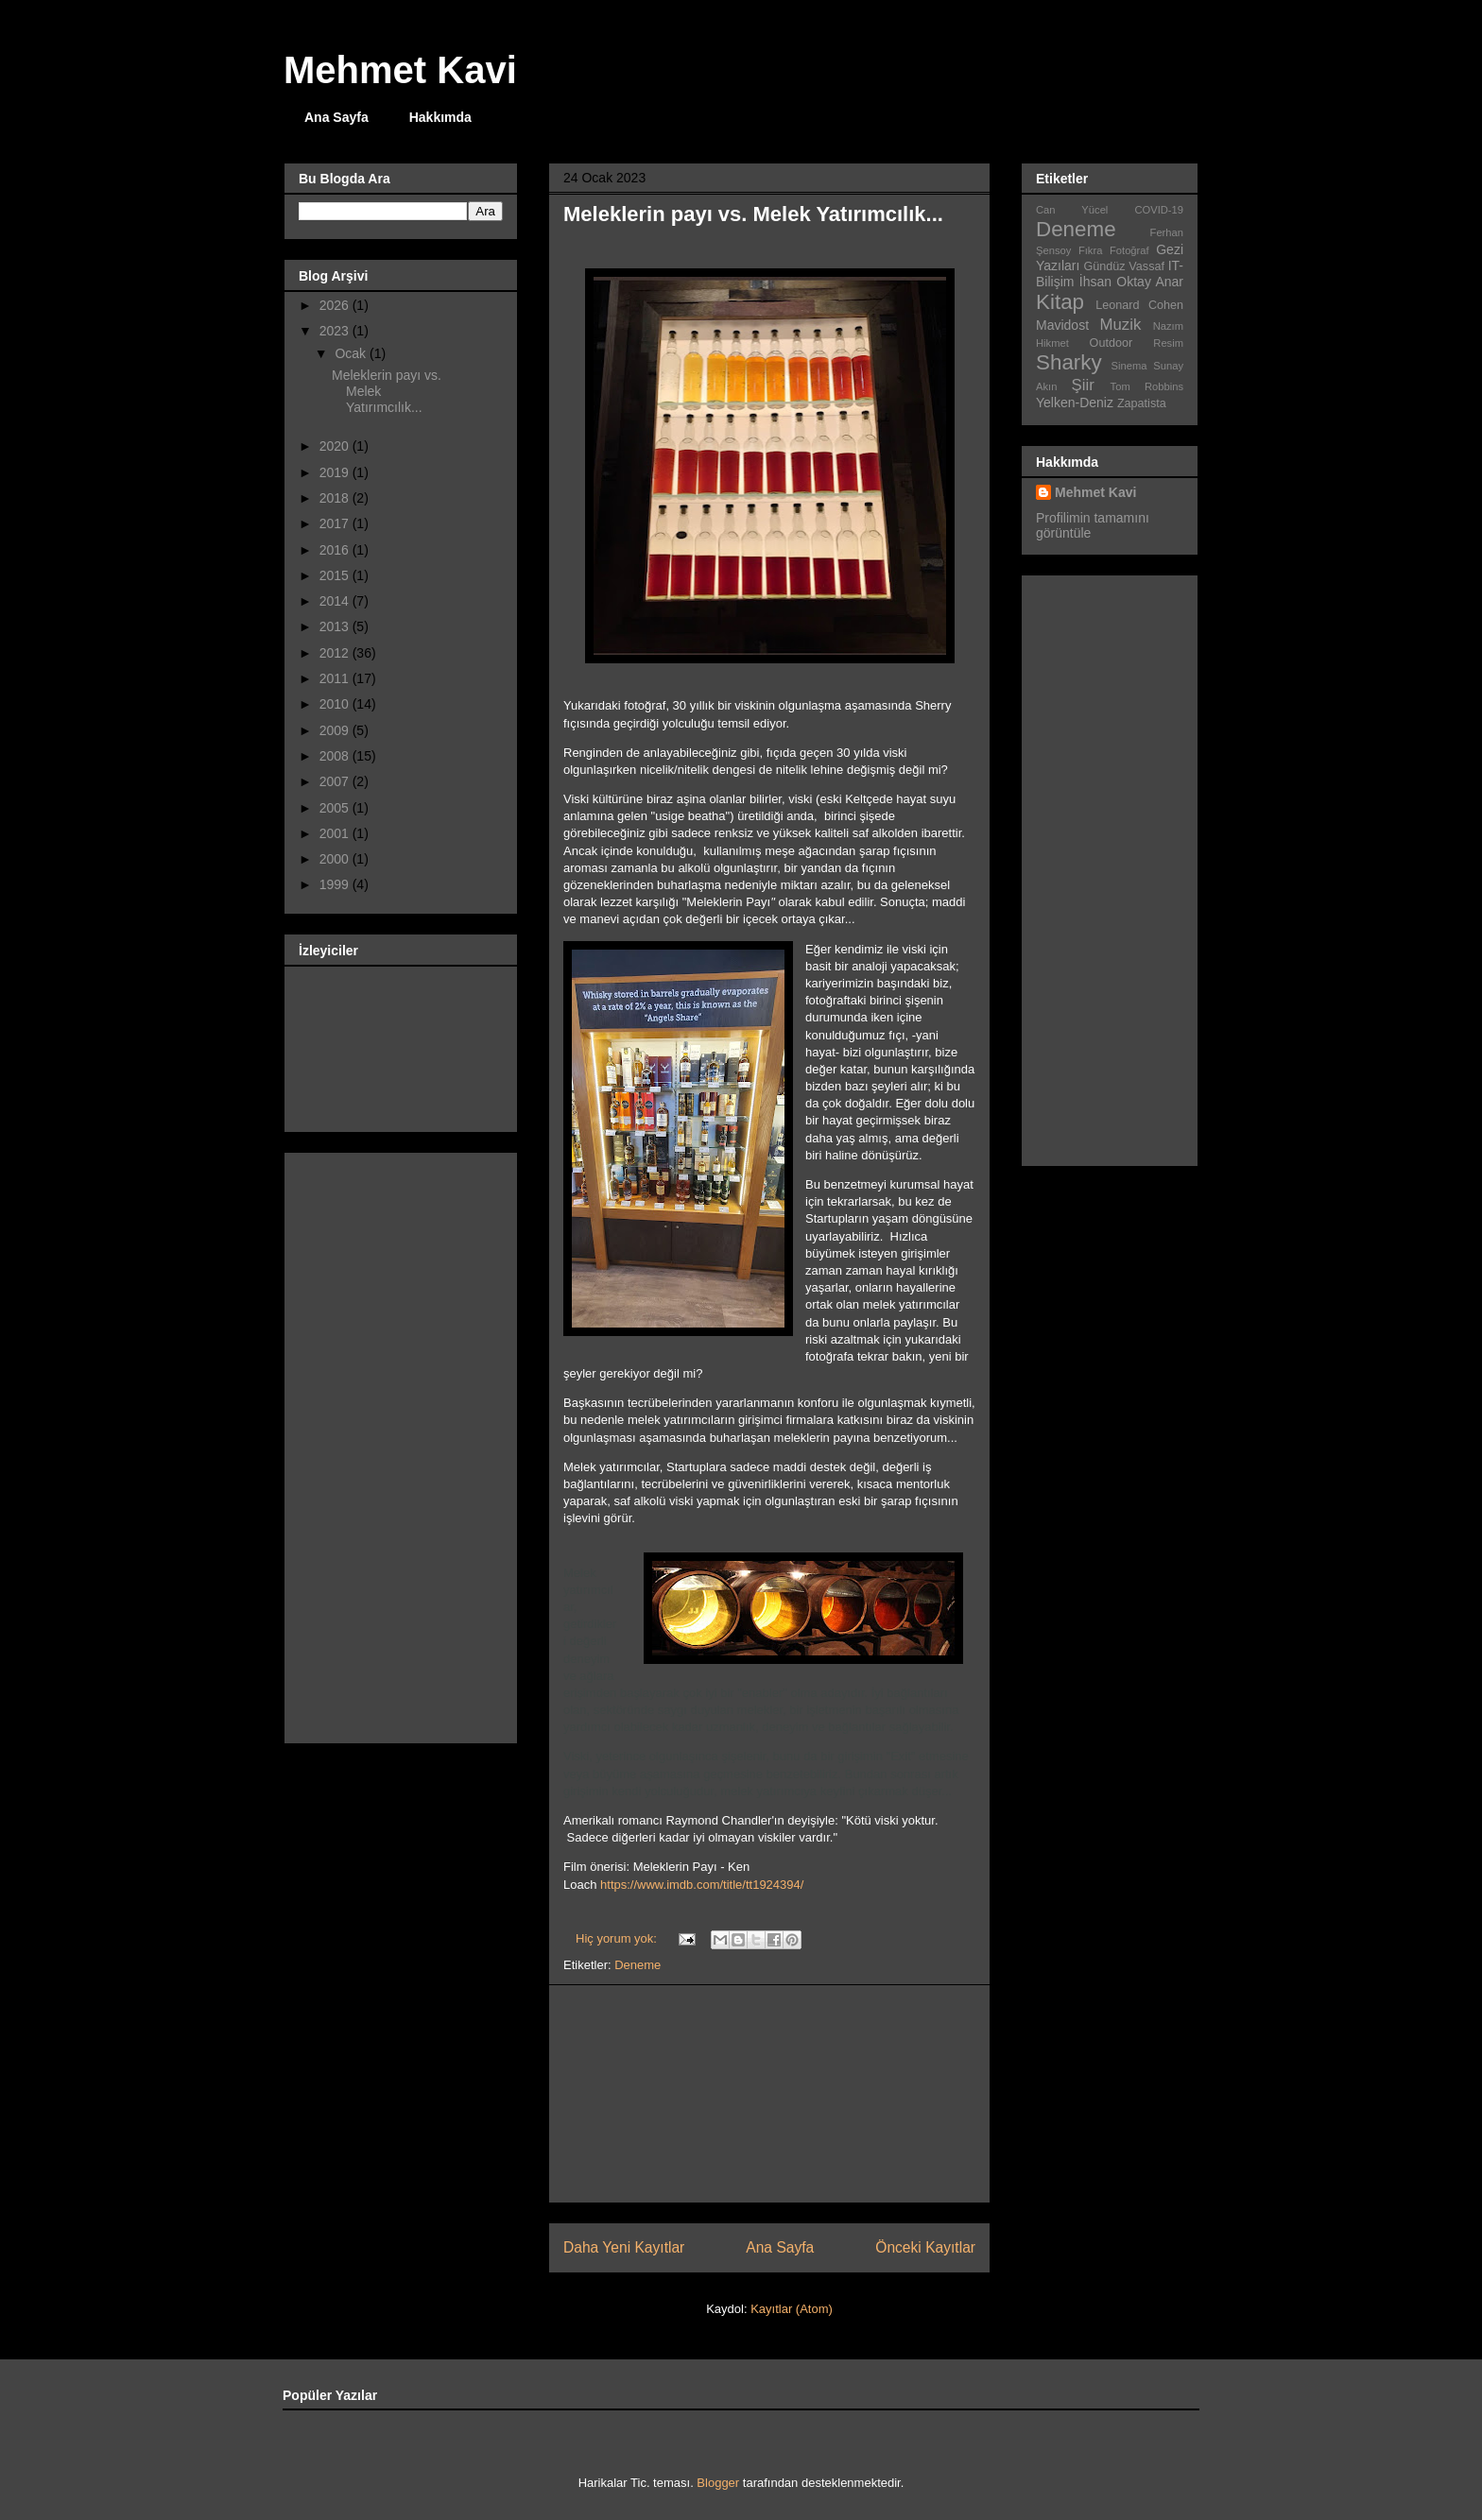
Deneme (637, 1965)
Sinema (1129, 365)
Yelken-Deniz (1074, 402)
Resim (1168, 343)
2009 (336, 730)
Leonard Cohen (1139, 305)
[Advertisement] (769, 2093)
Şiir (1083, 385)
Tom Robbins (1147, 386)
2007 (336, 781)
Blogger (718, 2483)
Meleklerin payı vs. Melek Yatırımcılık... (753, 214)
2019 (336, 472)
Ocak (352, 353)
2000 (336, 858)
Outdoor (1111, 343)
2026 (336, 305)
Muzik (1121, 325)
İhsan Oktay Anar (1131, 281)
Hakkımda (440, 117)
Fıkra (1090, 250)
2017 (336, 523)
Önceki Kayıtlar (925, 2247)
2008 (336, 755)
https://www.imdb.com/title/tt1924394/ (701, 1884)
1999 (336, 884)
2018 (336, 498)
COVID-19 (1158, 209)
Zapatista (1141, 403)
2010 (336, 703)
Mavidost (1062, 325)
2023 (336, 330)
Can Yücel (1072, 209)
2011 (336, 678)
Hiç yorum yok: (618, 1938)
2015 (336, 575)
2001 (336, 833)
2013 (336, 626)
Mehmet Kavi (400, 70)
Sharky (1069, 362)
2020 (336, 446)
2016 (336, 549)
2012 (336, 652)
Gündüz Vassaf (1124, 266)
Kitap (1060, 302)
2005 (336, 807)
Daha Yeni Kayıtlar (623, 2247)
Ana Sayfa (336, 117)
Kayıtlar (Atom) (791, 2309)
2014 (336, 601)
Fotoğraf (1129, 250)
